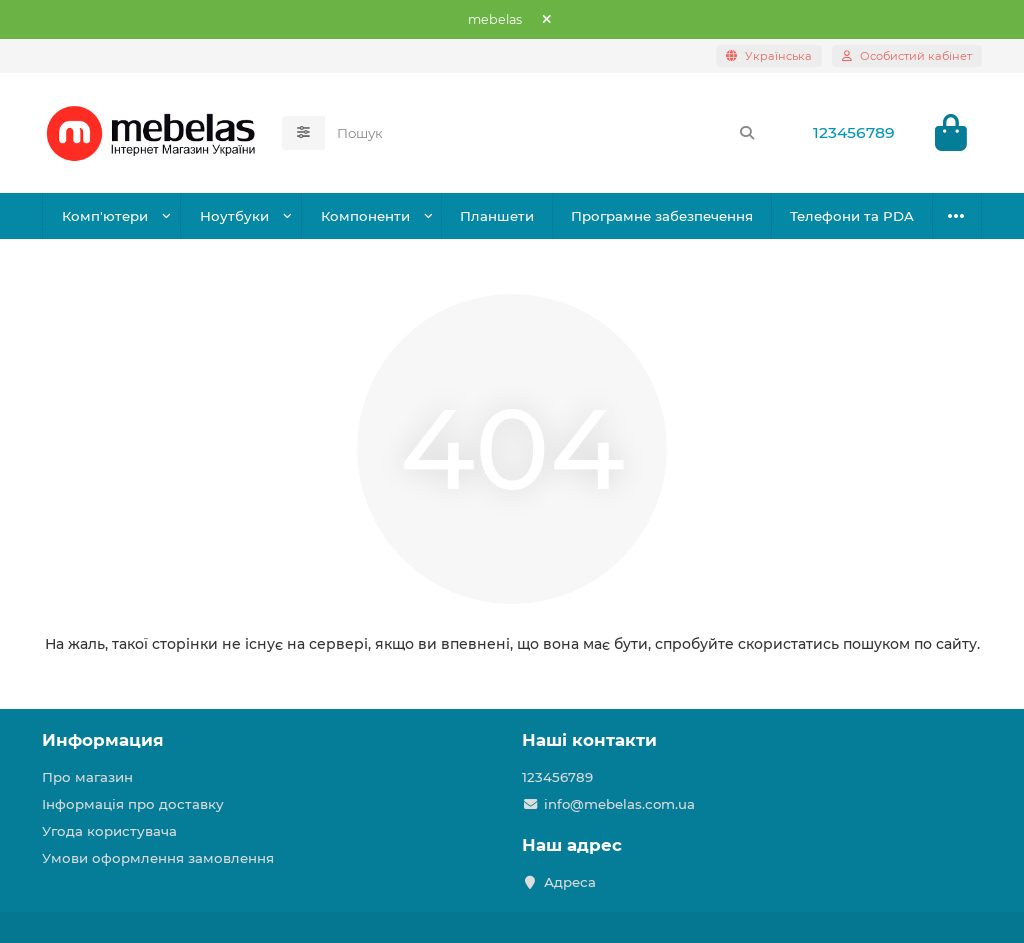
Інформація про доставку (133, 804)
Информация (103, 740)
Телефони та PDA (852, 216)
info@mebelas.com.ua (619, 804)
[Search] (546, 133)
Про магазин (87, 777)
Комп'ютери (105, 216)
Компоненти (365, 216)
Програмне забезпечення (662, 216)
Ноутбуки (234, 216)
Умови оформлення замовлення (158, 858)
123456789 (854, 132)
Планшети (497, 216)
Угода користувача (109, 831)
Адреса (570, 882)
